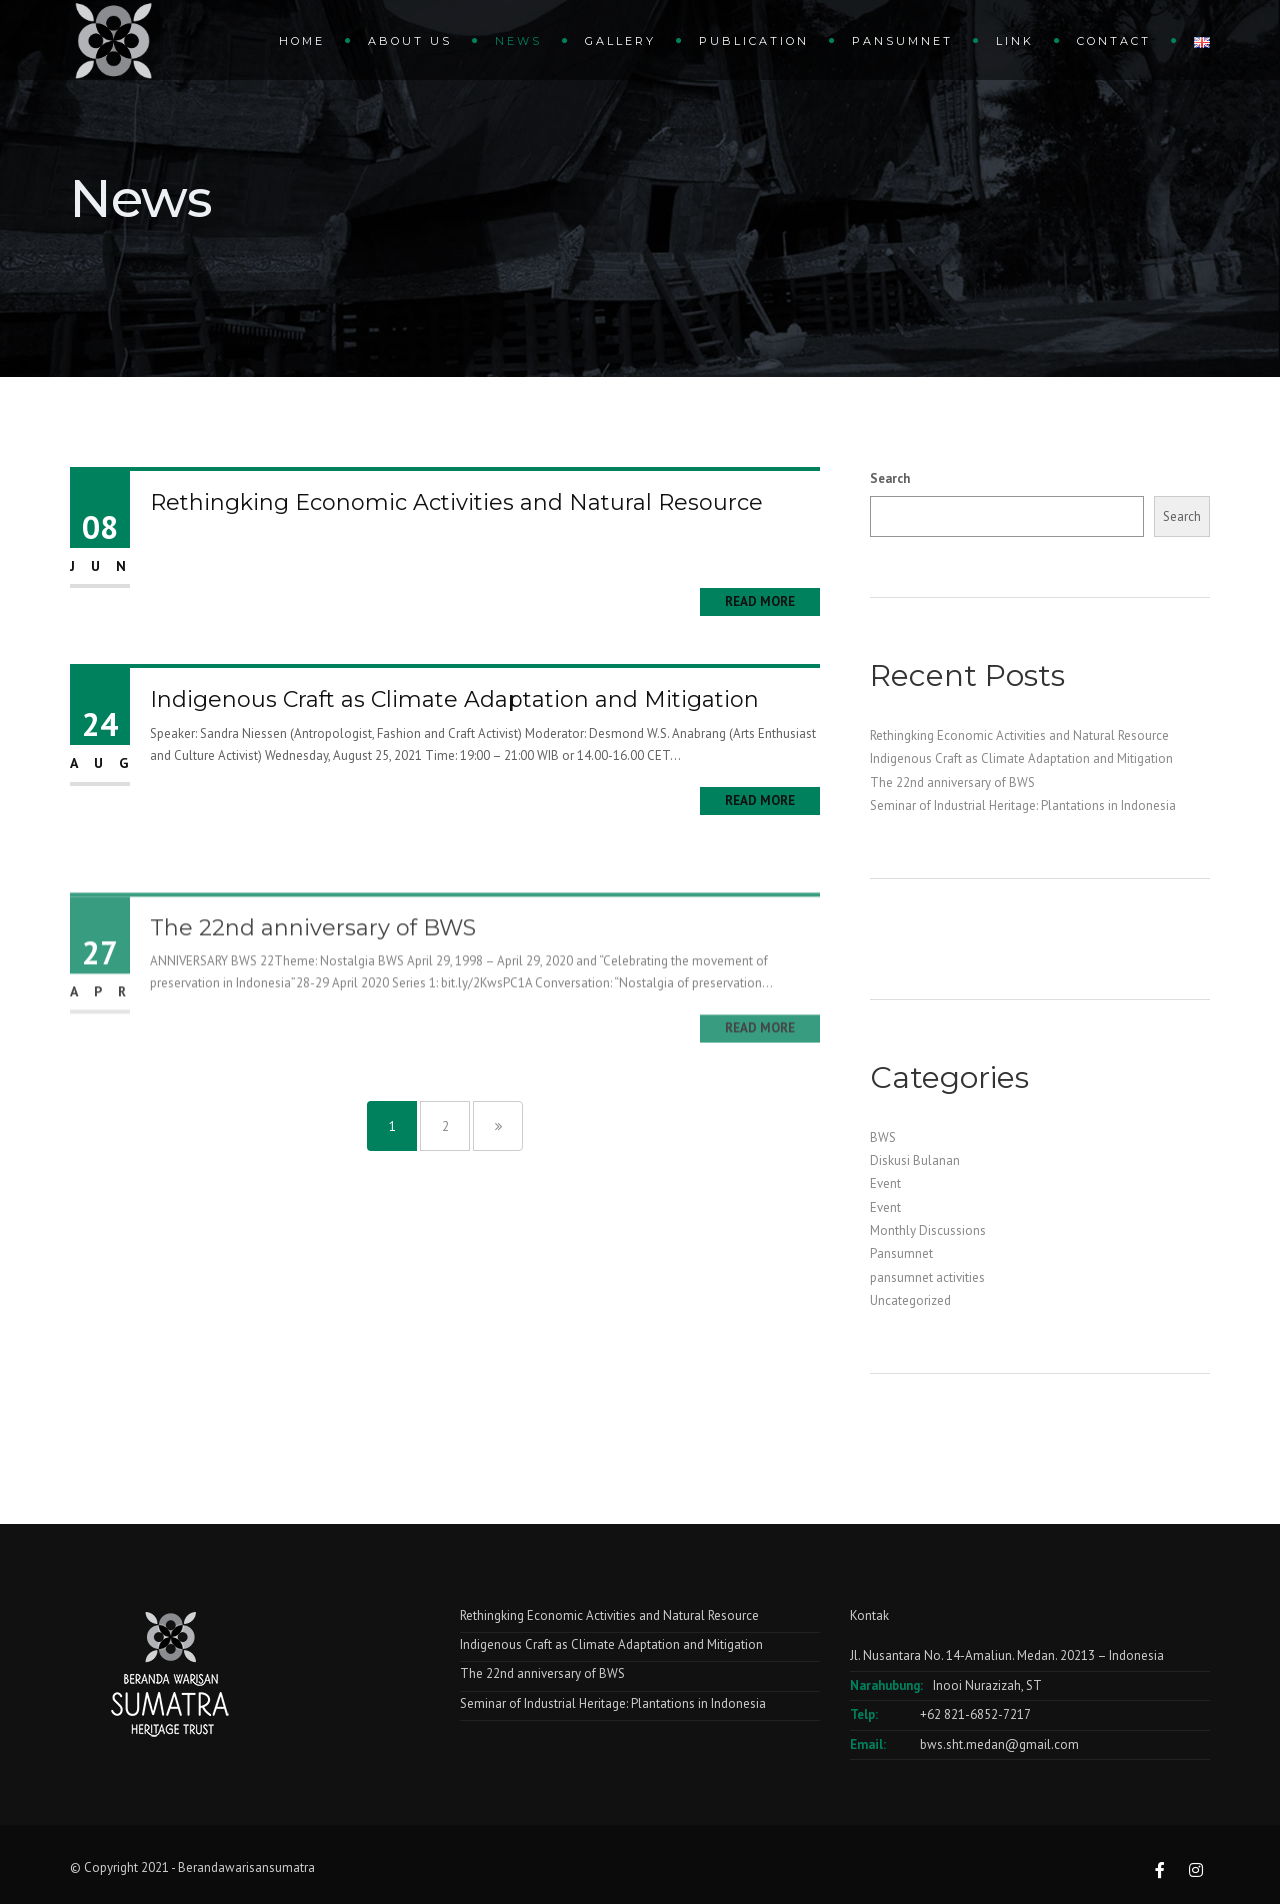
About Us (410, 41)
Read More (760, 601)
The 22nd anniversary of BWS (313, 970)
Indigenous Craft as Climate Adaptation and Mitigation (454, 699)
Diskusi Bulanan (915, 1160)
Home (302, 41)
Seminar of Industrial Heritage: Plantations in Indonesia (1023, 805)
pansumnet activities (927, 1277)
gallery (620, 41)
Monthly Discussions (928, 1230)
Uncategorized (910, 1300)
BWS (883, 1137)
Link (1015, 41)
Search (890, 478)
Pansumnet (902, 41)
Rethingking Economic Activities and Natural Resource (456, 502)
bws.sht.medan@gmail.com (999, 1744)
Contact (1114, 41)
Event (885, 1183)
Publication (754, 41)
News (518, 41)
